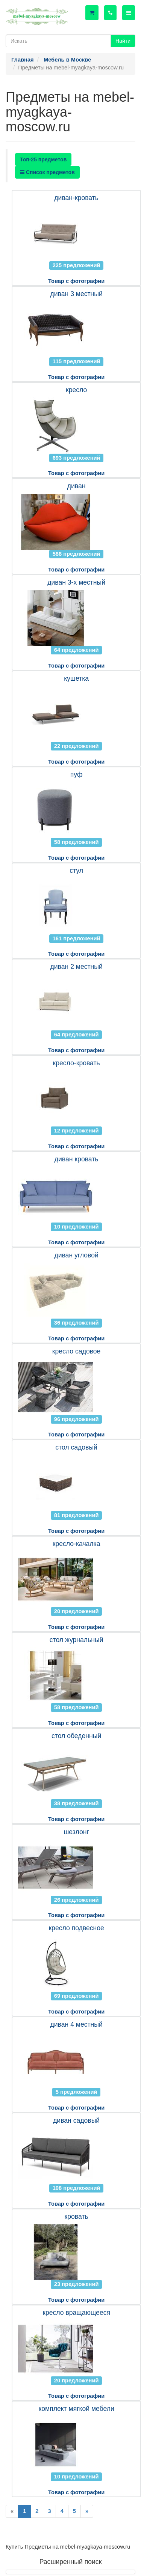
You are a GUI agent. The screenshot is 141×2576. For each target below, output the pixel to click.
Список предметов (47, 172)
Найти (122, 41)
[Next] (86, 2511)
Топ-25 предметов (43, 159)
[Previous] (12, 2511)
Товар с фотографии (76, 281)
